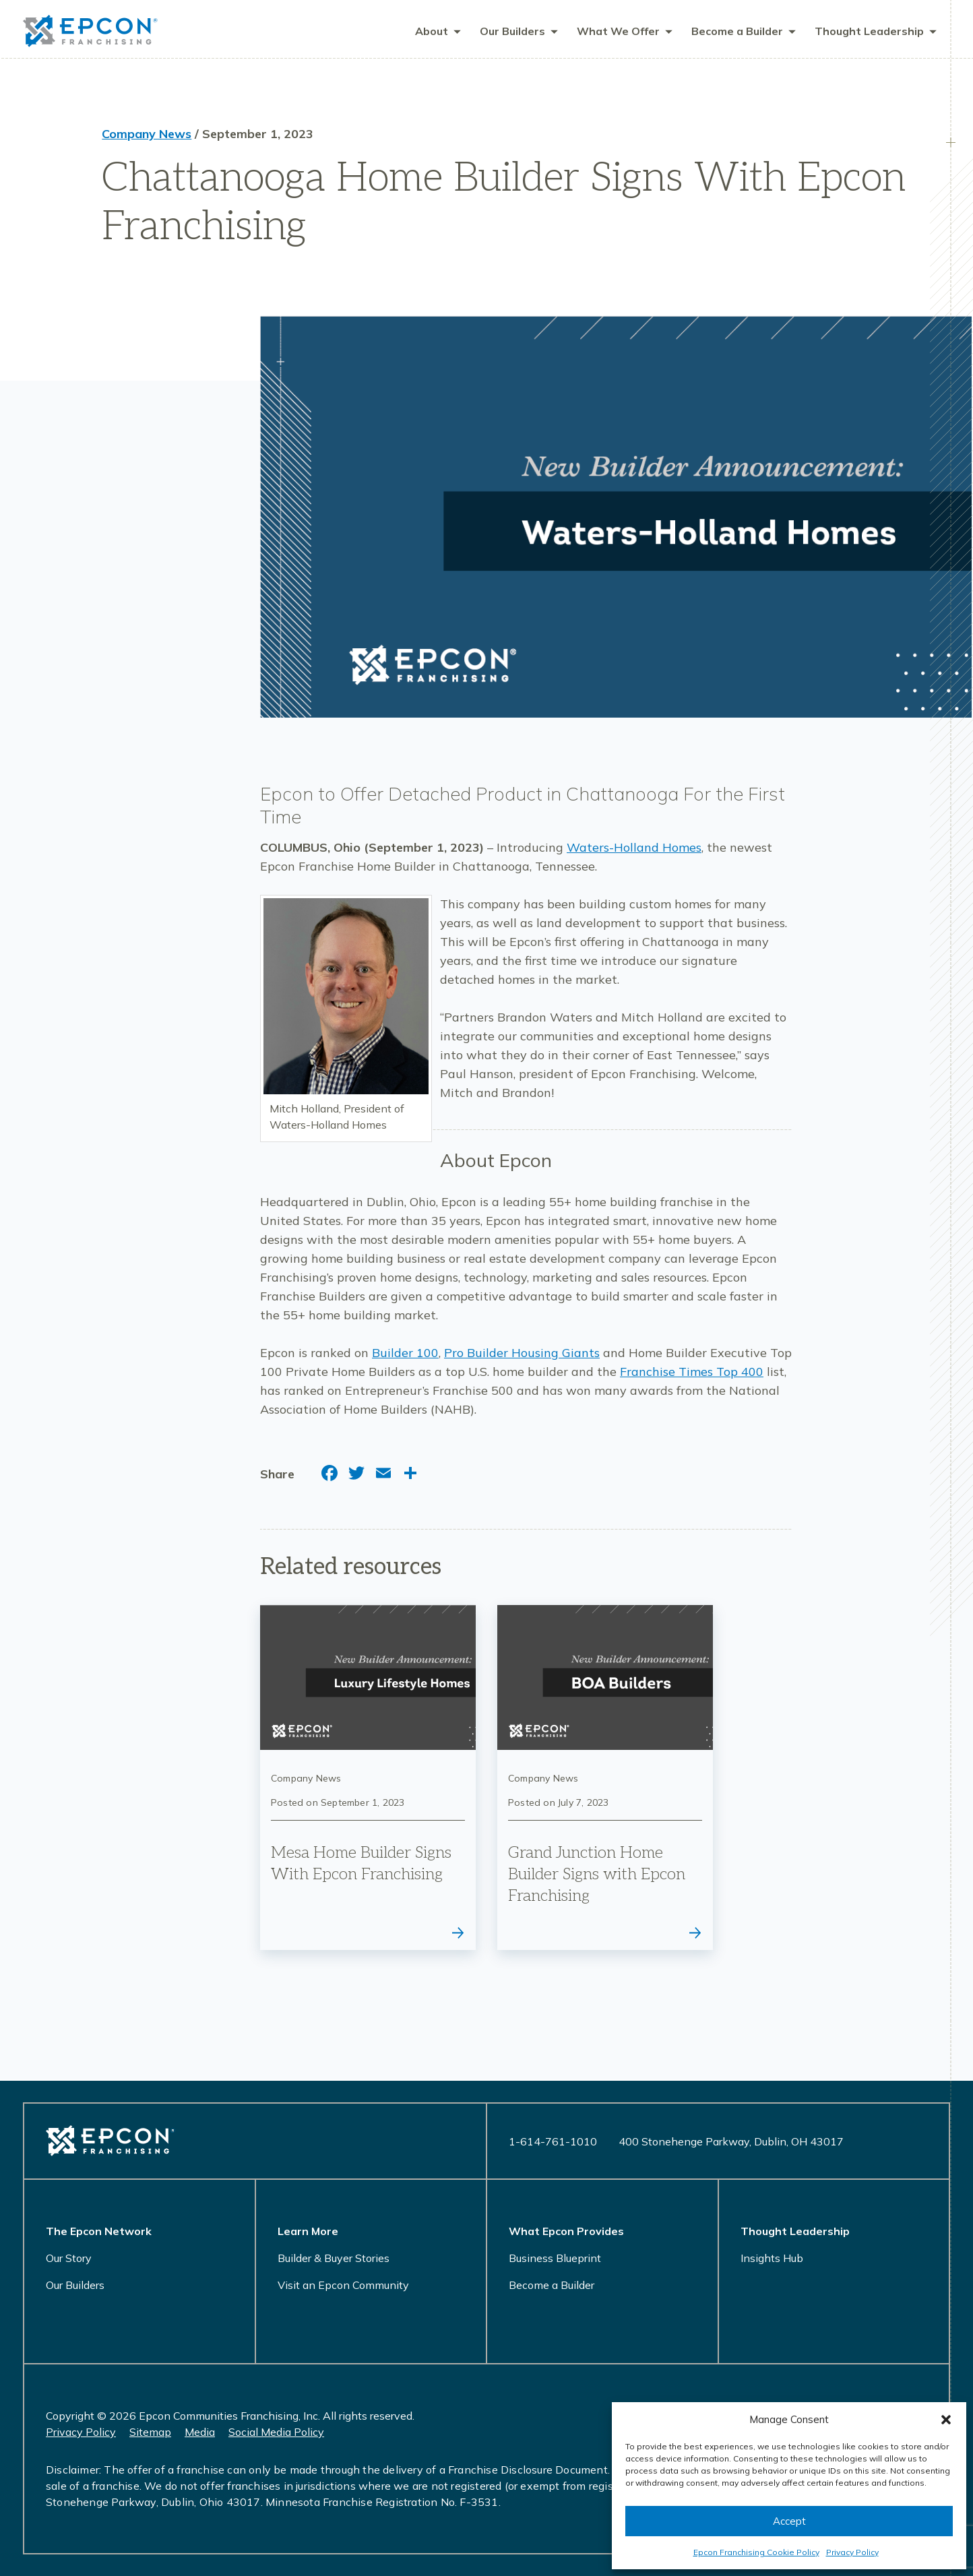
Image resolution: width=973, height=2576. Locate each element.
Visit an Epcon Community (343, 2285)
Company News (146, 136)
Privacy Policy (852, 2552)
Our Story (69, 2258)
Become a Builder (551, 2285)
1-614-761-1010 (553, 2141)
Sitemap (150, 2432)
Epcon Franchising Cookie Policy (756, 2552)
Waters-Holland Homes (634, 849)
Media (200, 2432)
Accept (789, 2521)
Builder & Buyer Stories (333, 2258)
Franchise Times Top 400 (691, 1373)
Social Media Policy (276, 2432)
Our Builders (75, 2285)
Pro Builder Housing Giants (522, 1354)
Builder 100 (405, 1354)
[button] (946, 2419)
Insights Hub (772, 2258)
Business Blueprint (555, 2258)
